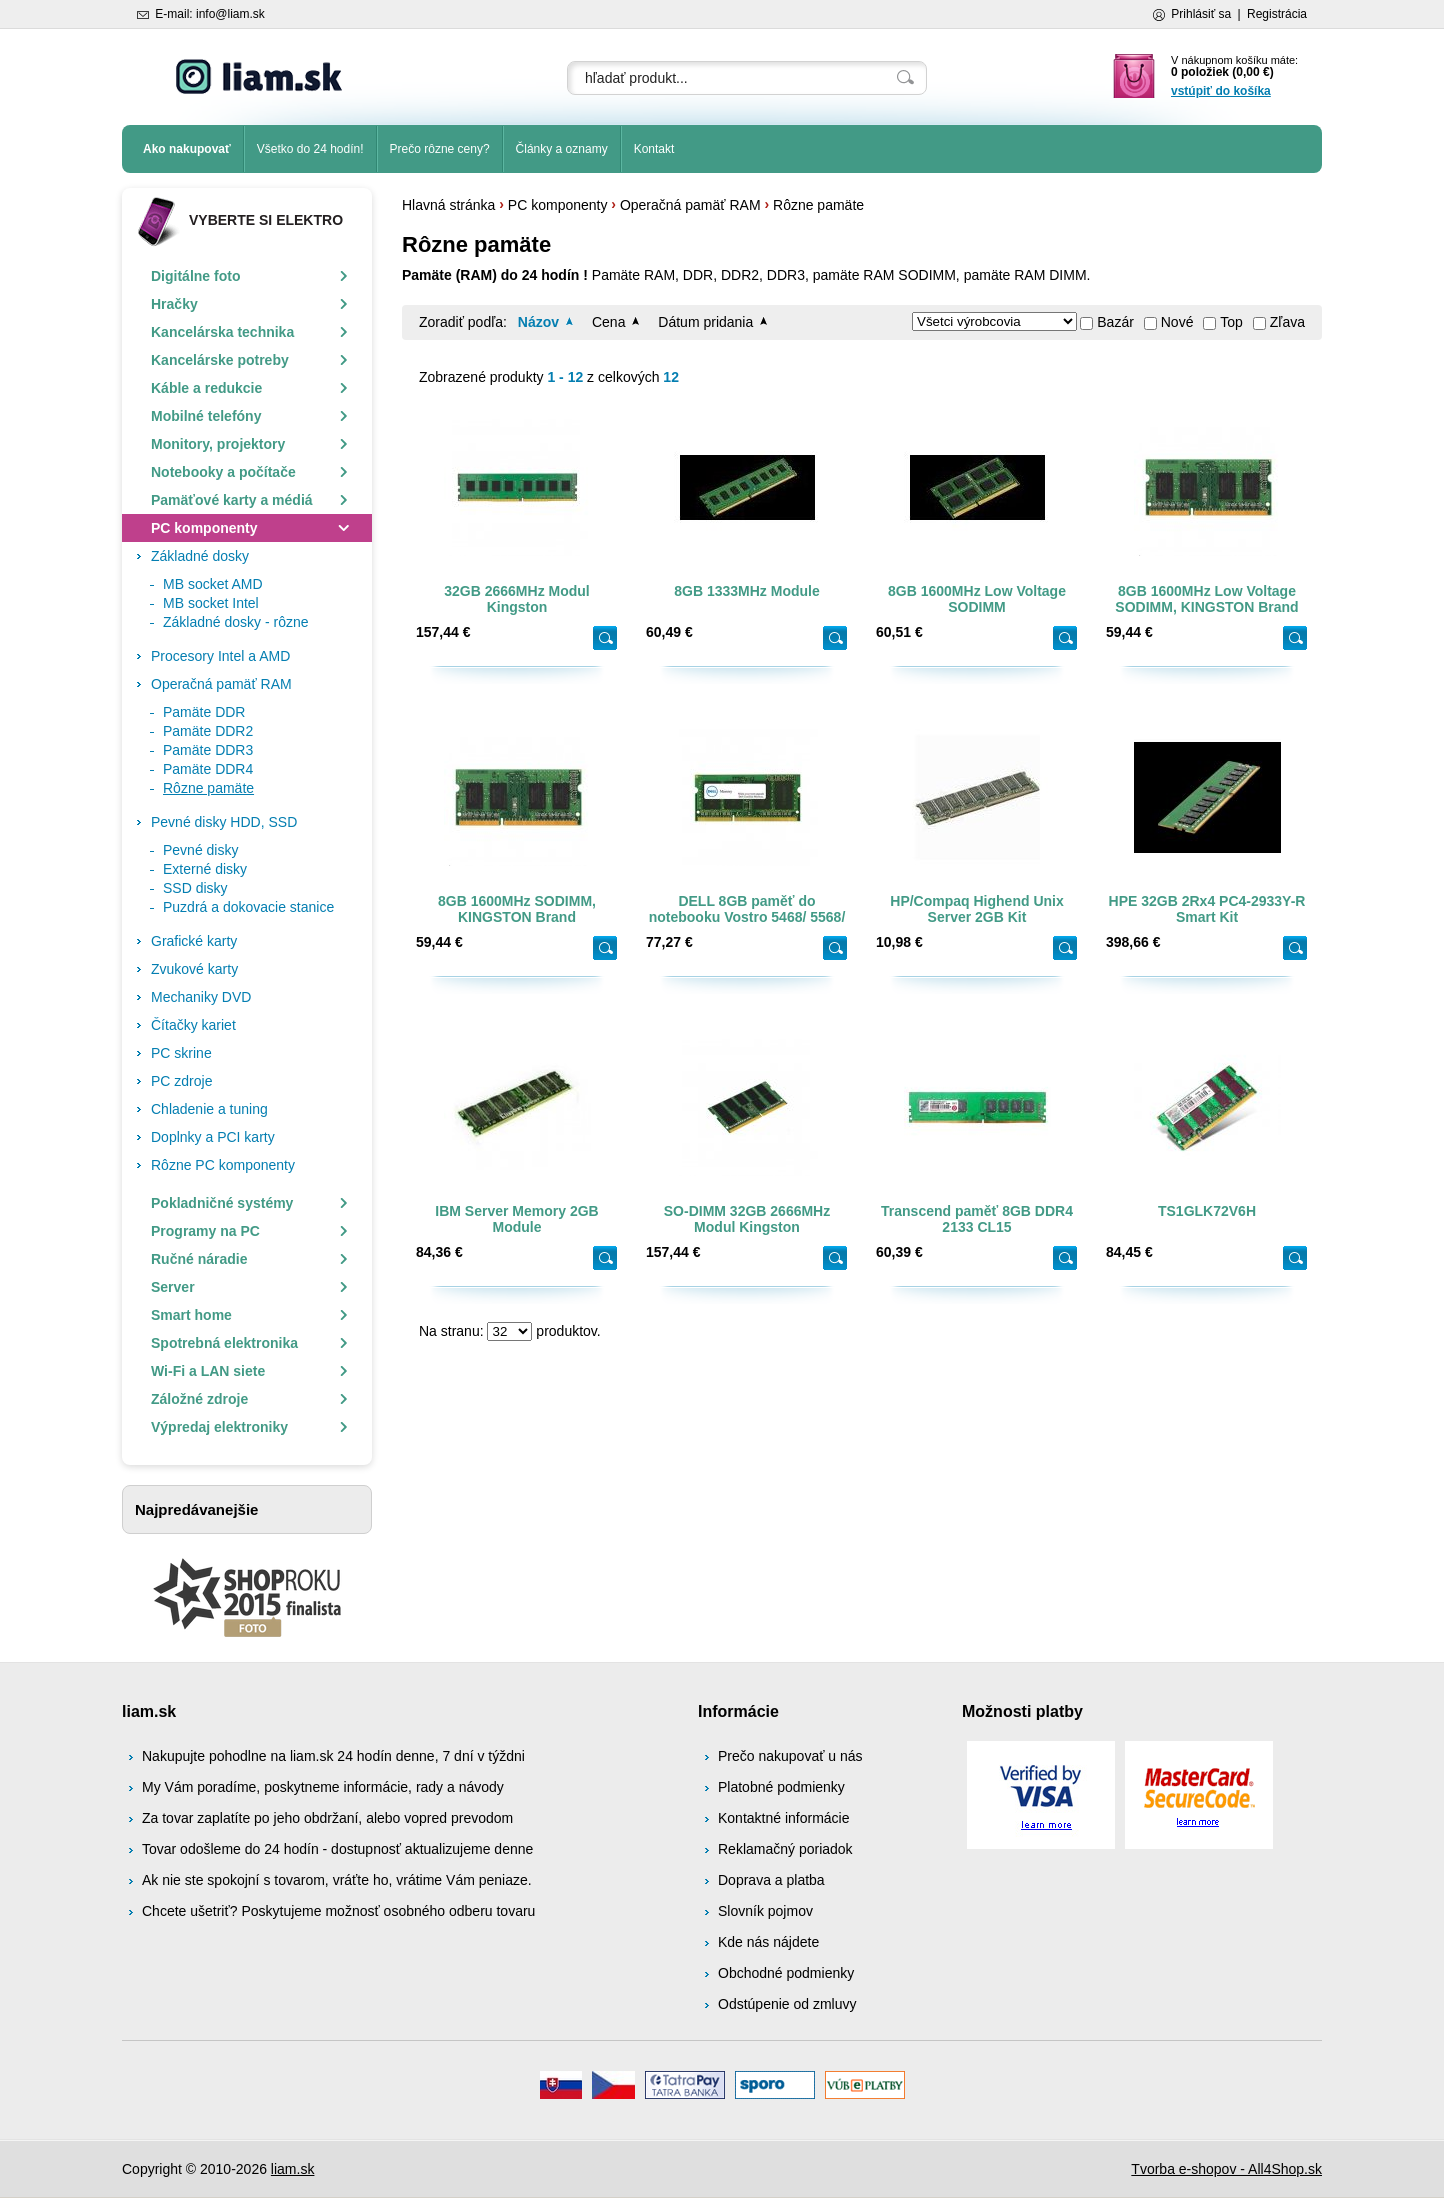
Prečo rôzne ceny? (440, 149)
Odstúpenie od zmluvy (787, 2004)
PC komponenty (558, 205)
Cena (608, 322)
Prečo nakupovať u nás (790, 1756)
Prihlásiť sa (1201, 14)
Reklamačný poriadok (785, 1849)
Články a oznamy (562, 149)
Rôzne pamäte (818, 205)
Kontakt (654, 149)
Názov (538, 322)
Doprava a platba (771, 1880)
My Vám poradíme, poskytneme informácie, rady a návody (323, 1787)
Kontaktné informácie (784, 1818)
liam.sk (293, 2169)
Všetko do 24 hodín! (310, 149)
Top (1231, 322)
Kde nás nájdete (768, 1942)
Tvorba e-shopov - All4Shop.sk (1226, 2169)
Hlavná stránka (448, 205)
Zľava (1287, 322)
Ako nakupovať (187, 149)
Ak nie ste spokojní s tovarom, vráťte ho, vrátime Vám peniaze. (337, 1880)
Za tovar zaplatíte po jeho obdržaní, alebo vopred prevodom (327, 1818)
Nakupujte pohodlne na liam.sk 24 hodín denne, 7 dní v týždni (333, 1756)
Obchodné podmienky (786, 1973)
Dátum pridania (705, 322)
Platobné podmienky (781, 1787)
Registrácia (1277, 14)
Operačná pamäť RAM (690, 205)
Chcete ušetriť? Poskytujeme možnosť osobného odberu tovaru (338, 1911)
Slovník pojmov (765, 1911)
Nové (1177, 322)
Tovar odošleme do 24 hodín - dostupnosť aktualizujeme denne (337, 1849)
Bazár (1115, 322)
